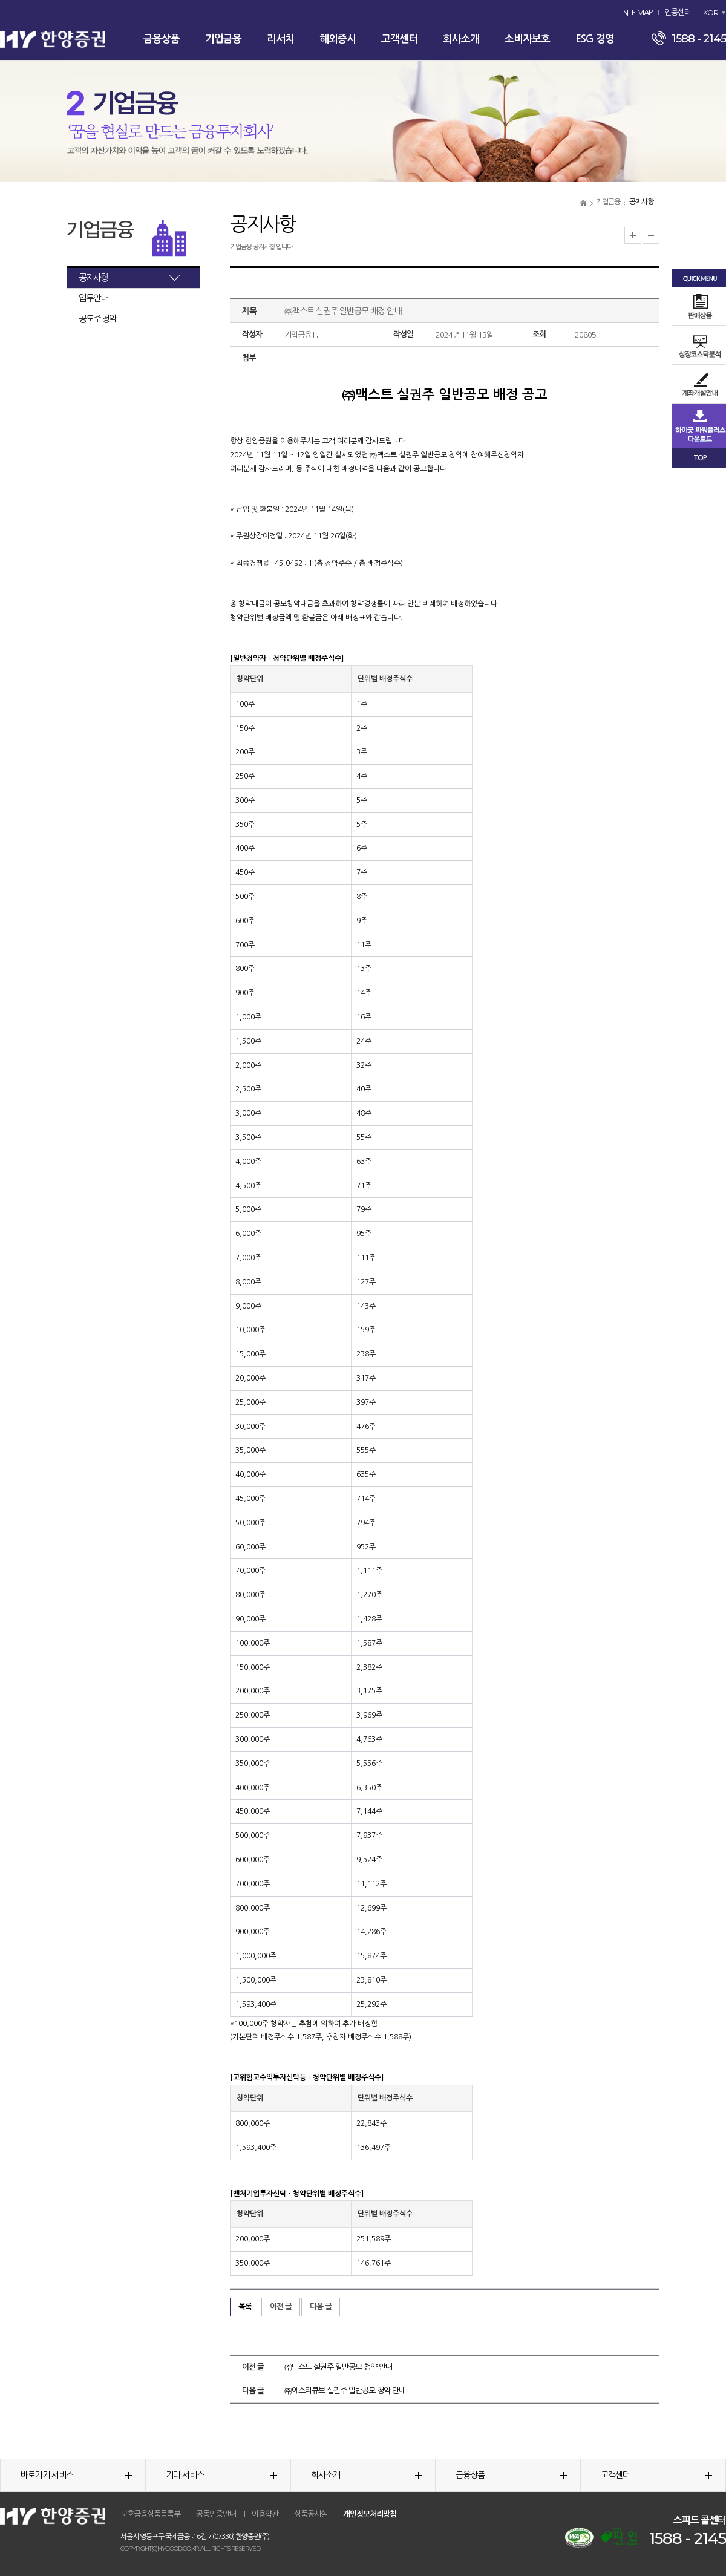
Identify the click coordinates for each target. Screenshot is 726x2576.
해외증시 (337, 39)
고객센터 (399, 39)
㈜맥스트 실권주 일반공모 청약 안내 (338, 2367)
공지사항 (93, 277)
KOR (710, 12)
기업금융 (223, 39)
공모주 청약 (97, 318)
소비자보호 (527, 39)
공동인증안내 (216, 2514)
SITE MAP (637, 12)
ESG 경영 (594, 39)
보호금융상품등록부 (150, 2514)
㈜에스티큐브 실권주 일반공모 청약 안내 (344, 2391)
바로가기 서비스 (76, 2475)
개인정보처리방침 (369, 2514)
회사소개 (461, 39)
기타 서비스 (221, 2475)
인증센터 (677, 12)
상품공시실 (310, 2514)
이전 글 (281, 2306)
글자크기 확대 (632, 235)
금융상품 (161, 39)
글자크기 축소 (651, 235)
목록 (245, 2306)
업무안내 (93, 297)
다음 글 (321, 2306)
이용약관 (265, 2514)
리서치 (280, 39)
